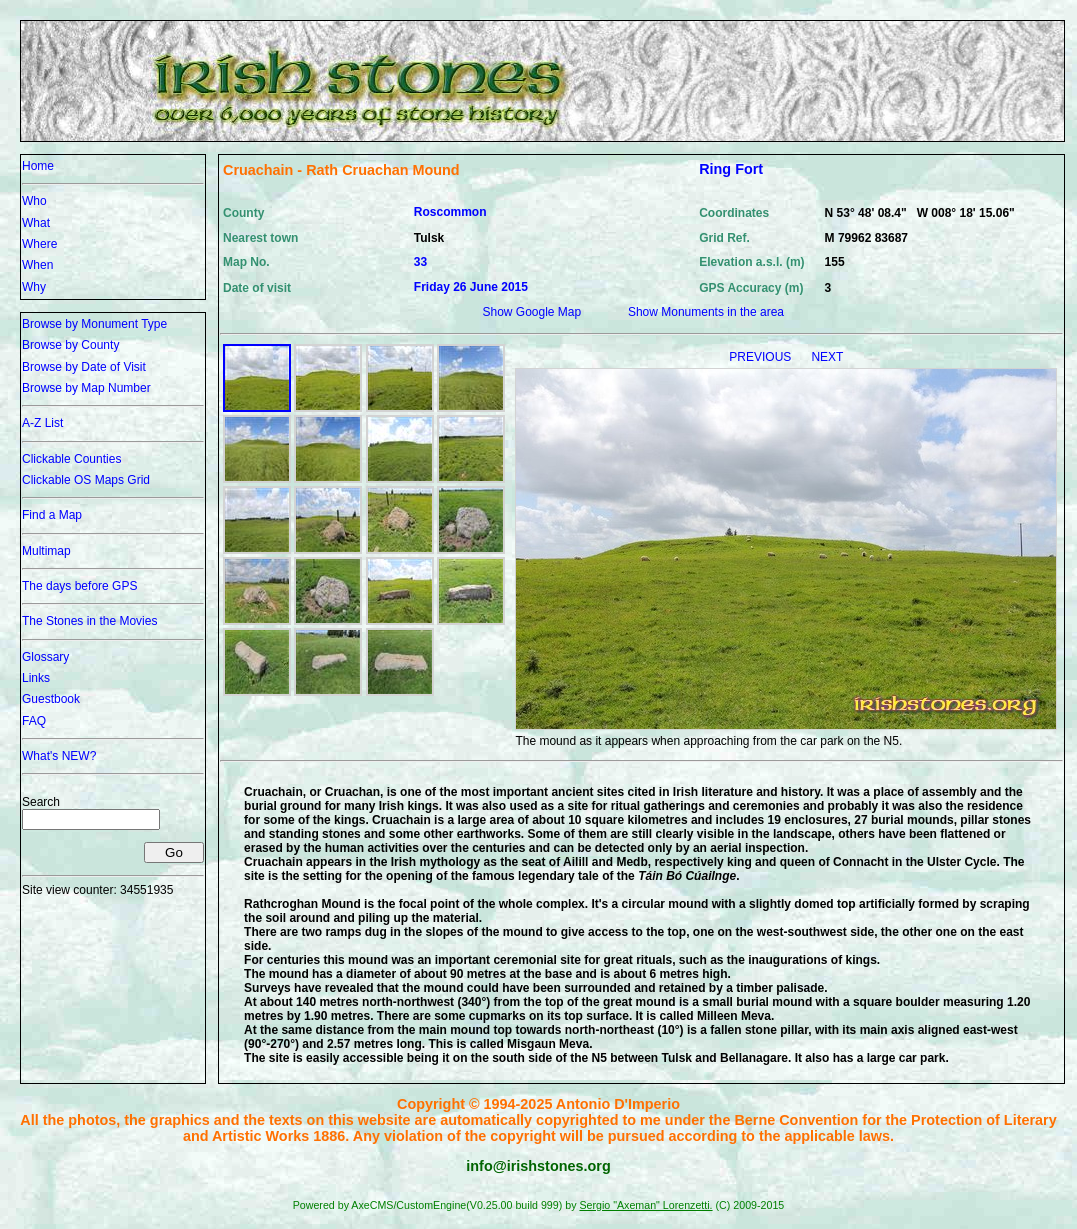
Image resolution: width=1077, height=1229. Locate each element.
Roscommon (450, 212)
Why (34, 287)
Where (39, 244)
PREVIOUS (761, 357)
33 (420, 262)
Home (38, 166)
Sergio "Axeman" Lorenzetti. (645, 1205)
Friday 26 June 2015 (471, 287)
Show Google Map (531, 312)
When (37, 265)
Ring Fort (731, 169)
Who (34, 201)
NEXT (827, 357)
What (36, 223)
